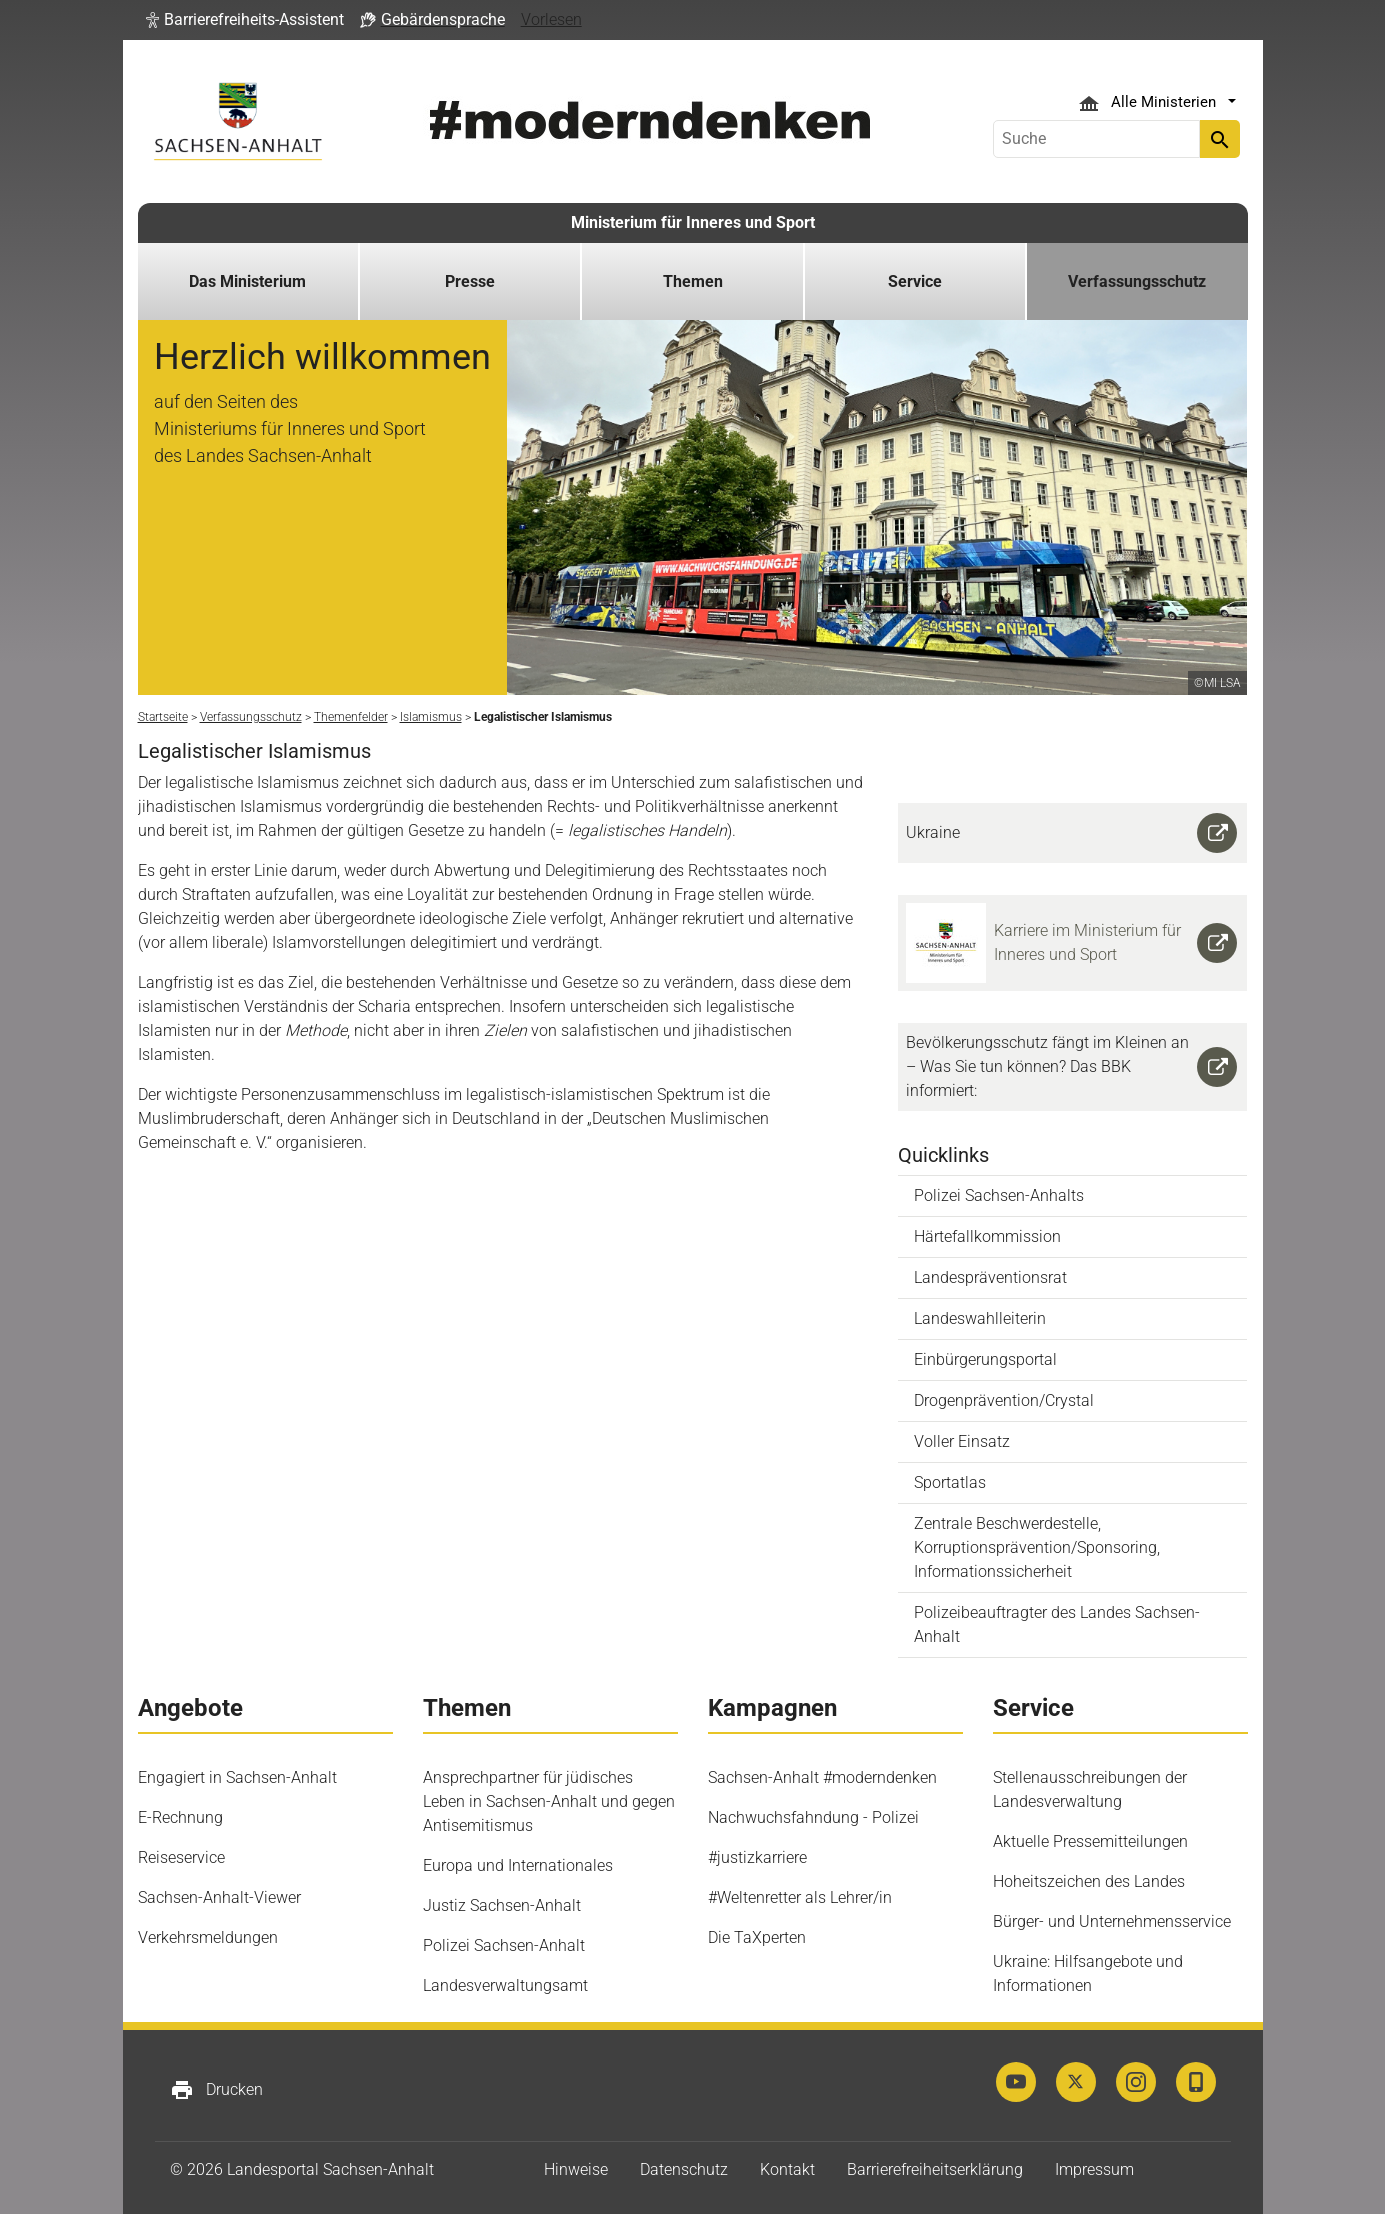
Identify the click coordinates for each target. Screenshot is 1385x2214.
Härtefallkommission (987, 1236)
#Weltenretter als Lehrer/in (800, 1897)
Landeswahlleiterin (980, 1318)
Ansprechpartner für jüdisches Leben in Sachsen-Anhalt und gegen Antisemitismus (549, 1801)
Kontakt (787, 2169)
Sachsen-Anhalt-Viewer (219, 1897)
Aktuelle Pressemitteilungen (1090, 1841)
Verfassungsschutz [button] (1137, 281)
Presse (470, 281)
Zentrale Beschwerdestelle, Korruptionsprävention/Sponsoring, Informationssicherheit (1037, 1547)
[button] (245, 20)
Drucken (216, 2090)
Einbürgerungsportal (985, 1359)
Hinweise (576, 2169)
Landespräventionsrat (990, 1277)
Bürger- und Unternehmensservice (1112, 1921)
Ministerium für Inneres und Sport (693, 222)
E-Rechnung (180, 1817)
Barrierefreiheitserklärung (935, 2169)
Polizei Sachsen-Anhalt (504, 1945)
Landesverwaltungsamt (505, 1985)
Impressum (1094, 2169)
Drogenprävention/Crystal (1004, 1400)
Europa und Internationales (518, 1865)
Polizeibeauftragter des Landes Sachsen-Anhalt (1057, 1624)
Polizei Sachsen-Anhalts (999, 1195)
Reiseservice (181, 1857)
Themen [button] (693, 281)
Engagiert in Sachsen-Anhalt (237, 1777)
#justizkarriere (757, 1857)
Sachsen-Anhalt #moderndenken (822, 1777)
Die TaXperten (757, 1937)
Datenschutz (684, 2169)
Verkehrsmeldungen (208, 1937)
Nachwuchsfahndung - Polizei (813, 1817)
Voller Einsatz (962, 1441)
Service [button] (915, 281)
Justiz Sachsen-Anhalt (502, 1905)
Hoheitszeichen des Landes (1089, 1881)
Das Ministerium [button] (247, 281)
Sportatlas (950, 1482)
